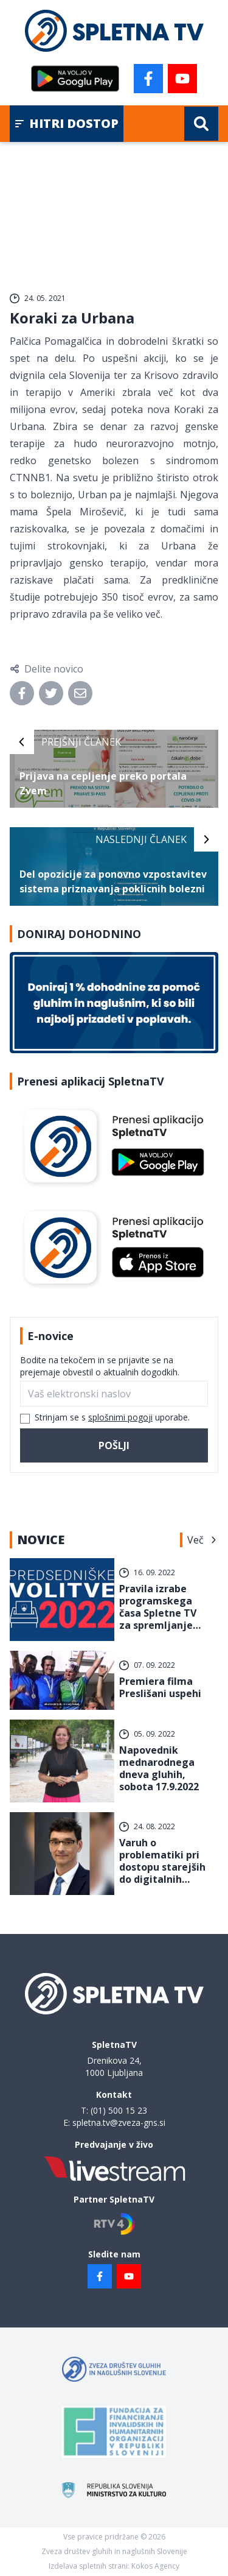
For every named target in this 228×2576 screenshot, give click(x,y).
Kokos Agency (155, 2566)
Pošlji (114, 1445)
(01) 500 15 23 (119, 2110)
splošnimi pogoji (120, 1417)
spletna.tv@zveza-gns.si (118, 2122)
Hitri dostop (67, 123)
